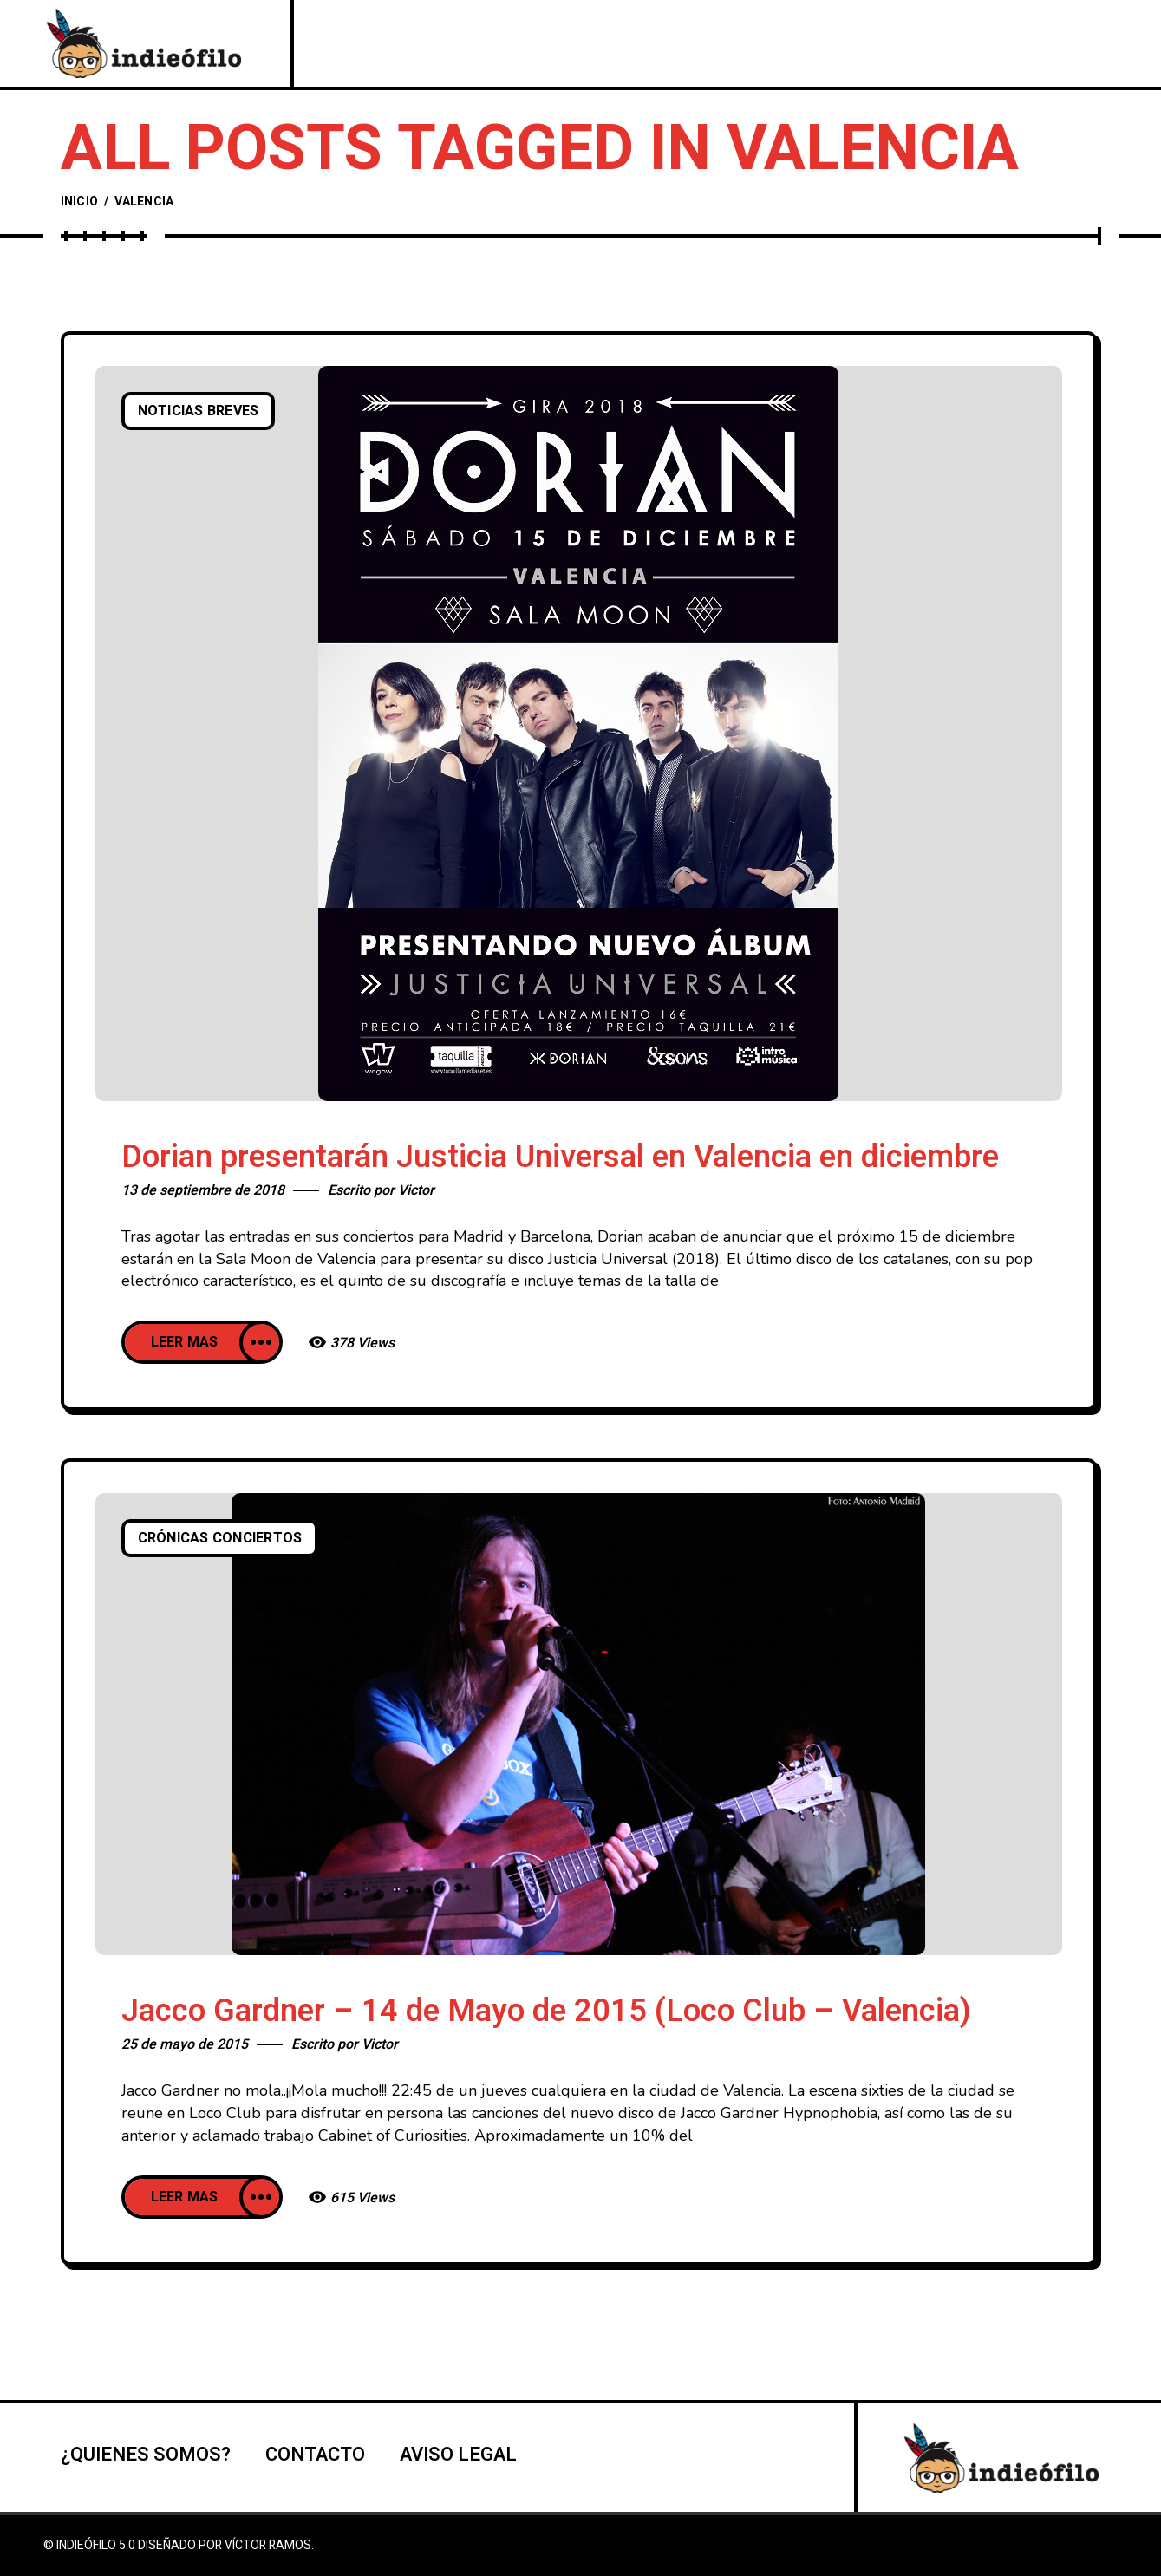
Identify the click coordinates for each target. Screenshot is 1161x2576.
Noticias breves (198, 411)
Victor (416, 1190)
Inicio (80, 201)
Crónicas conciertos (220, 1538)
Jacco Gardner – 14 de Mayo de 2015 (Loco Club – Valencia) (546, 2011)
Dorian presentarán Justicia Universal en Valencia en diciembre (560, 1157)
